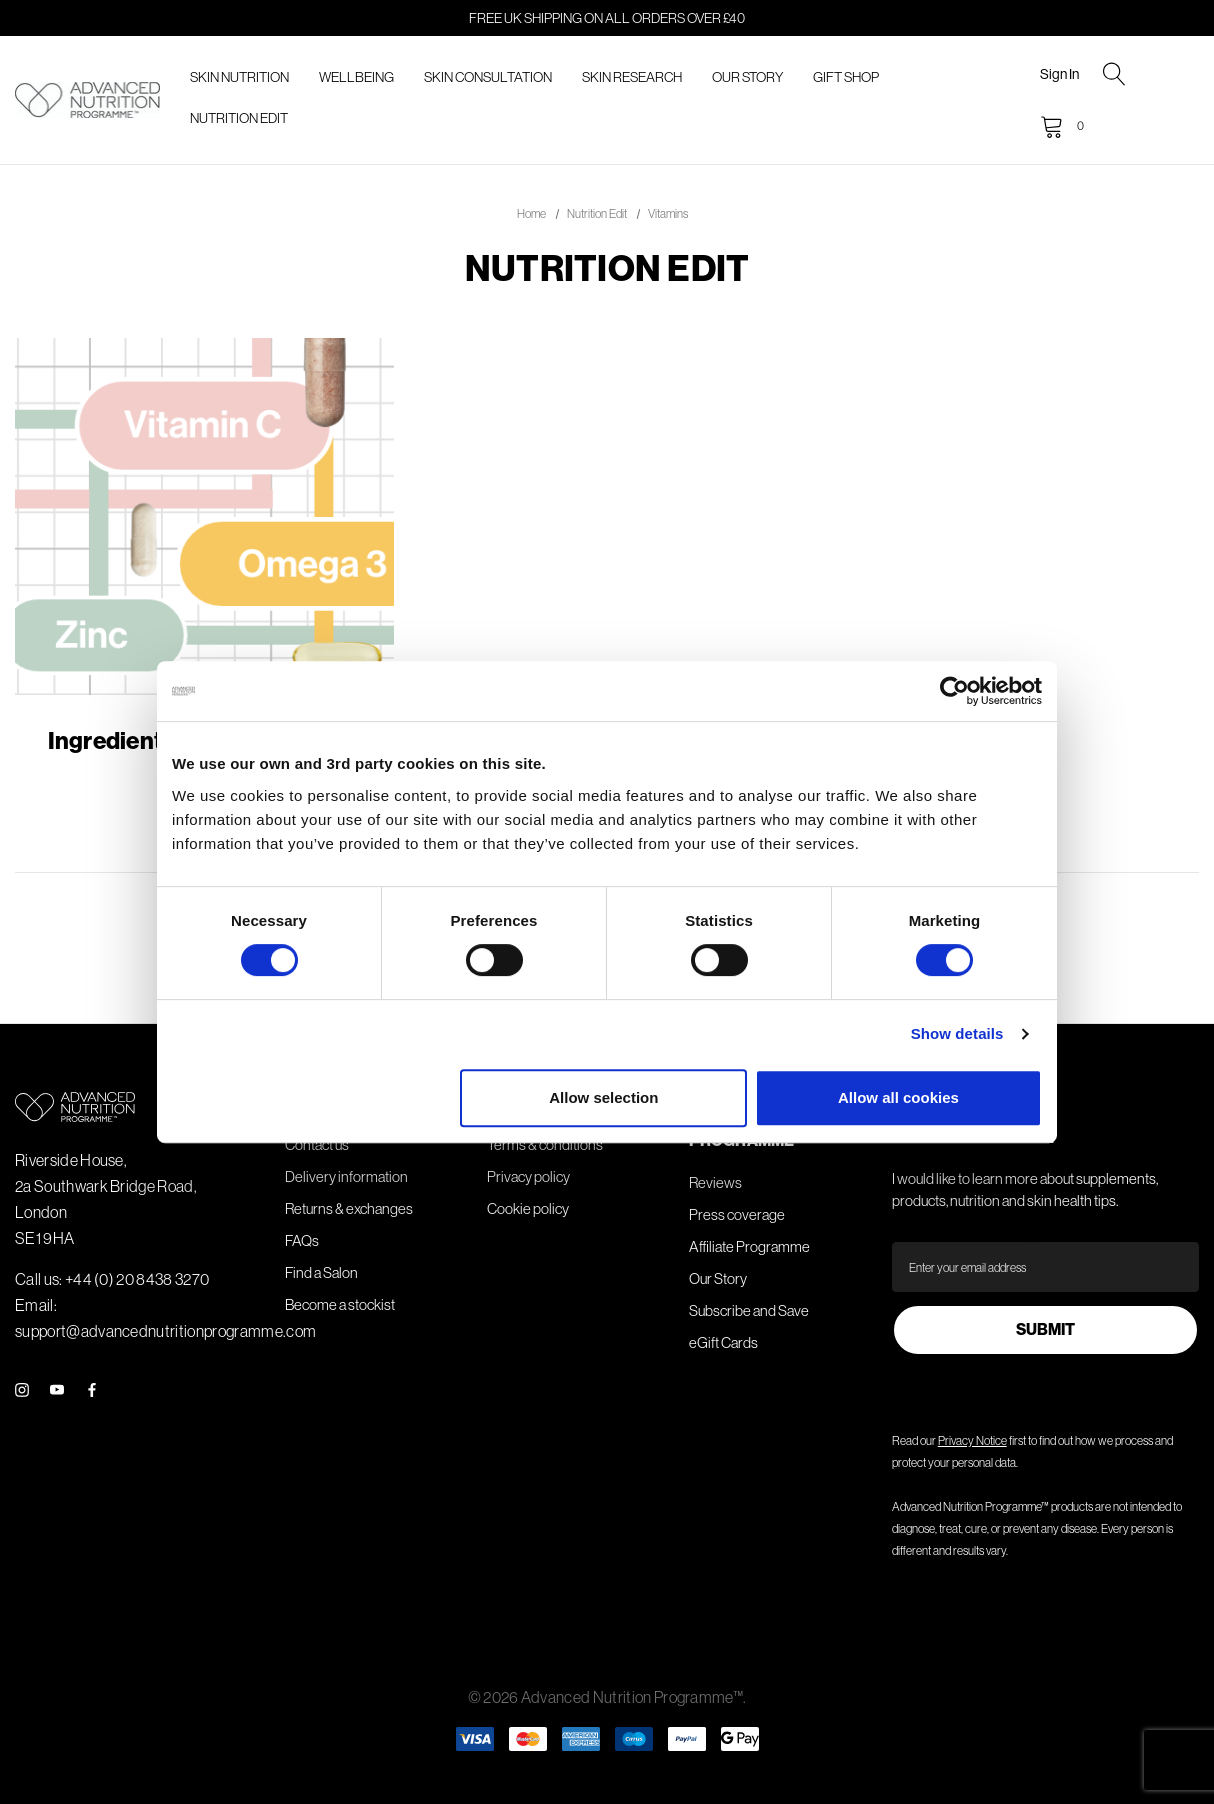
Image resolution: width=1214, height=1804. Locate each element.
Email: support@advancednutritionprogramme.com (165, 1318)
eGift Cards (723, 1342)
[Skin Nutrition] (239, 77)
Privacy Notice (972, 1441)
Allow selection (603, 1097)
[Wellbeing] (356, 77)
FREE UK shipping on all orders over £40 (607, 18)
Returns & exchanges (349, 1208)
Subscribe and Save (749, 1310)
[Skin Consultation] (488, 77)
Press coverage (737, 1214)
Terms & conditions (545, 1144)
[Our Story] (747, 77)
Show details (957, 1033)
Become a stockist (340, 1304)
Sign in (1059, 74)
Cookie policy (528, 1208)
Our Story (718, 1278)
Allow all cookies (898, 1097)
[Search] (1114, 76)
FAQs (302, 1240)
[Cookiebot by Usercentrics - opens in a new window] (954, 691)
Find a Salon (321, 1272)
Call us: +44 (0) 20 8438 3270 (112, 1279)
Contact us (317, 1144)
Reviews (715, 1182)
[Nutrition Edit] (239, 118)
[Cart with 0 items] (1060, 126)
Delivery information (346, 1176)
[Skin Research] (632, 77)
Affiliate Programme (749, 1246)
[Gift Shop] (846, 77)
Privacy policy (528, 1176)
